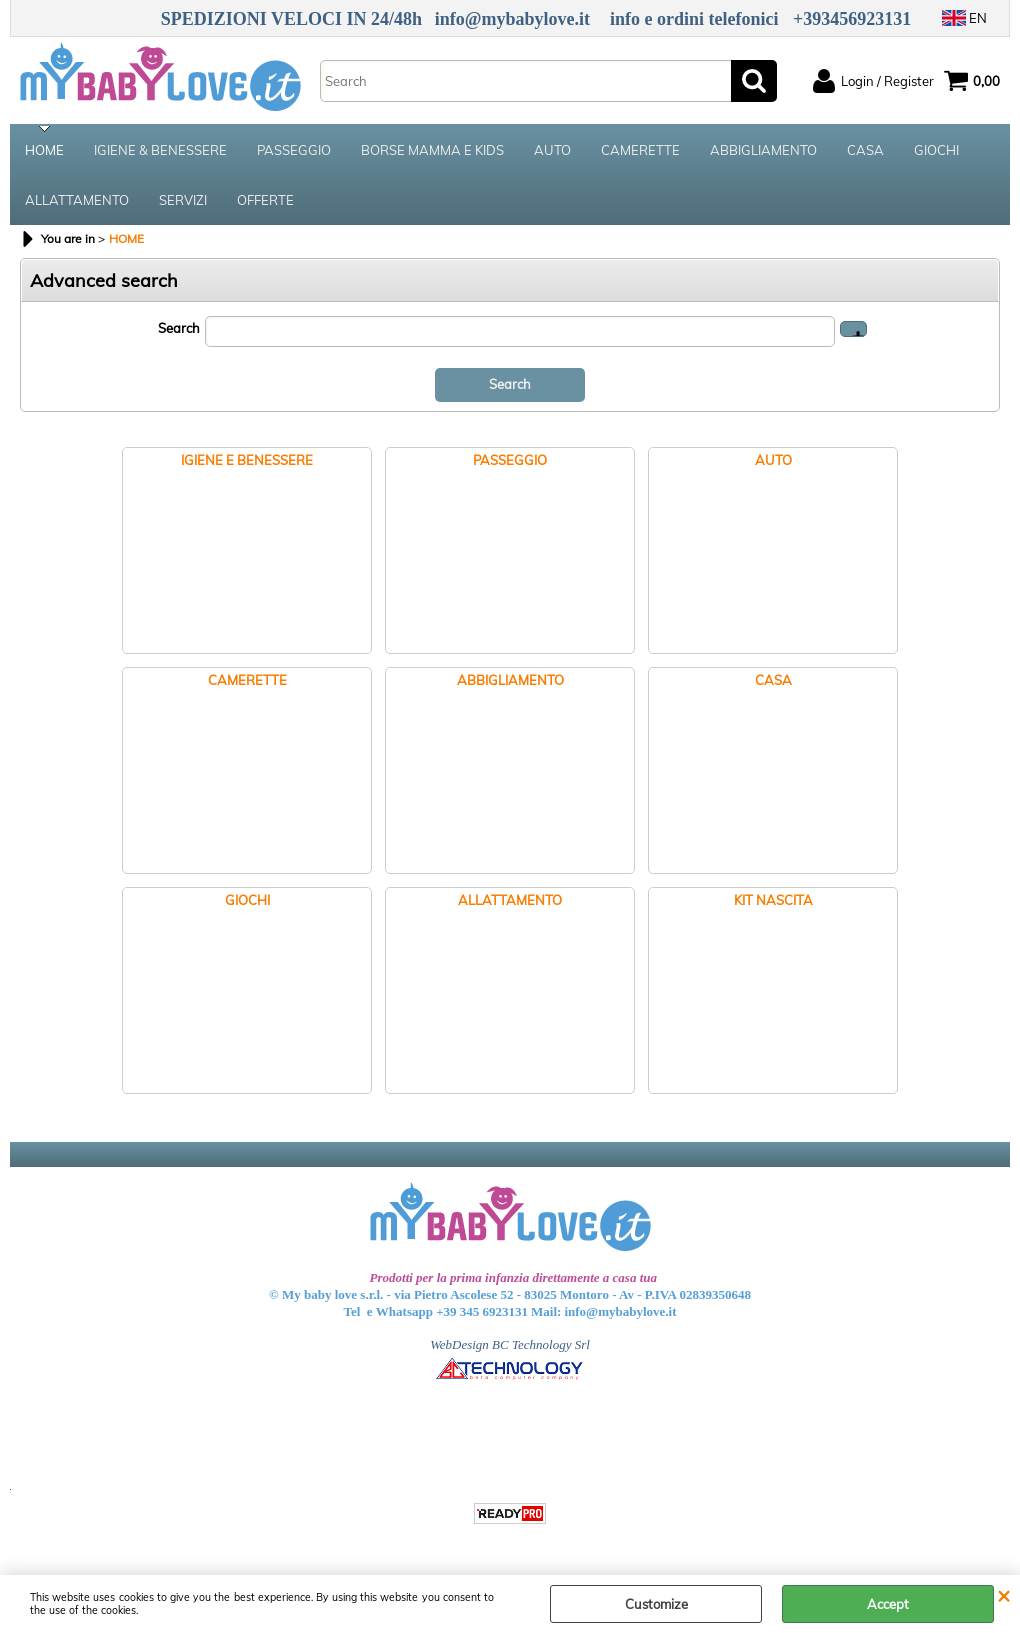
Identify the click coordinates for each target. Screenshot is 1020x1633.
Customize (656, 1604)
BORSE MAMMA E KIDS (432, 150)
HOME (44, 150)
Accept (888, 1604)
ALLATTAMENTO (77, 200)
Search (179, 328)
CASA (865, 150)
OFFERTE (265, 200)
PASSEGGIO (294, 150)
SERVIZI (183, 200)
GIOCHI (936, 150)
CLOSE (1003, 1595)
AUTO (552, 150)
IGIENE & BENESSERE (160, 150)
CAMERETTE (640, 150)
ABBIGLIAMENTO (763, 150)
